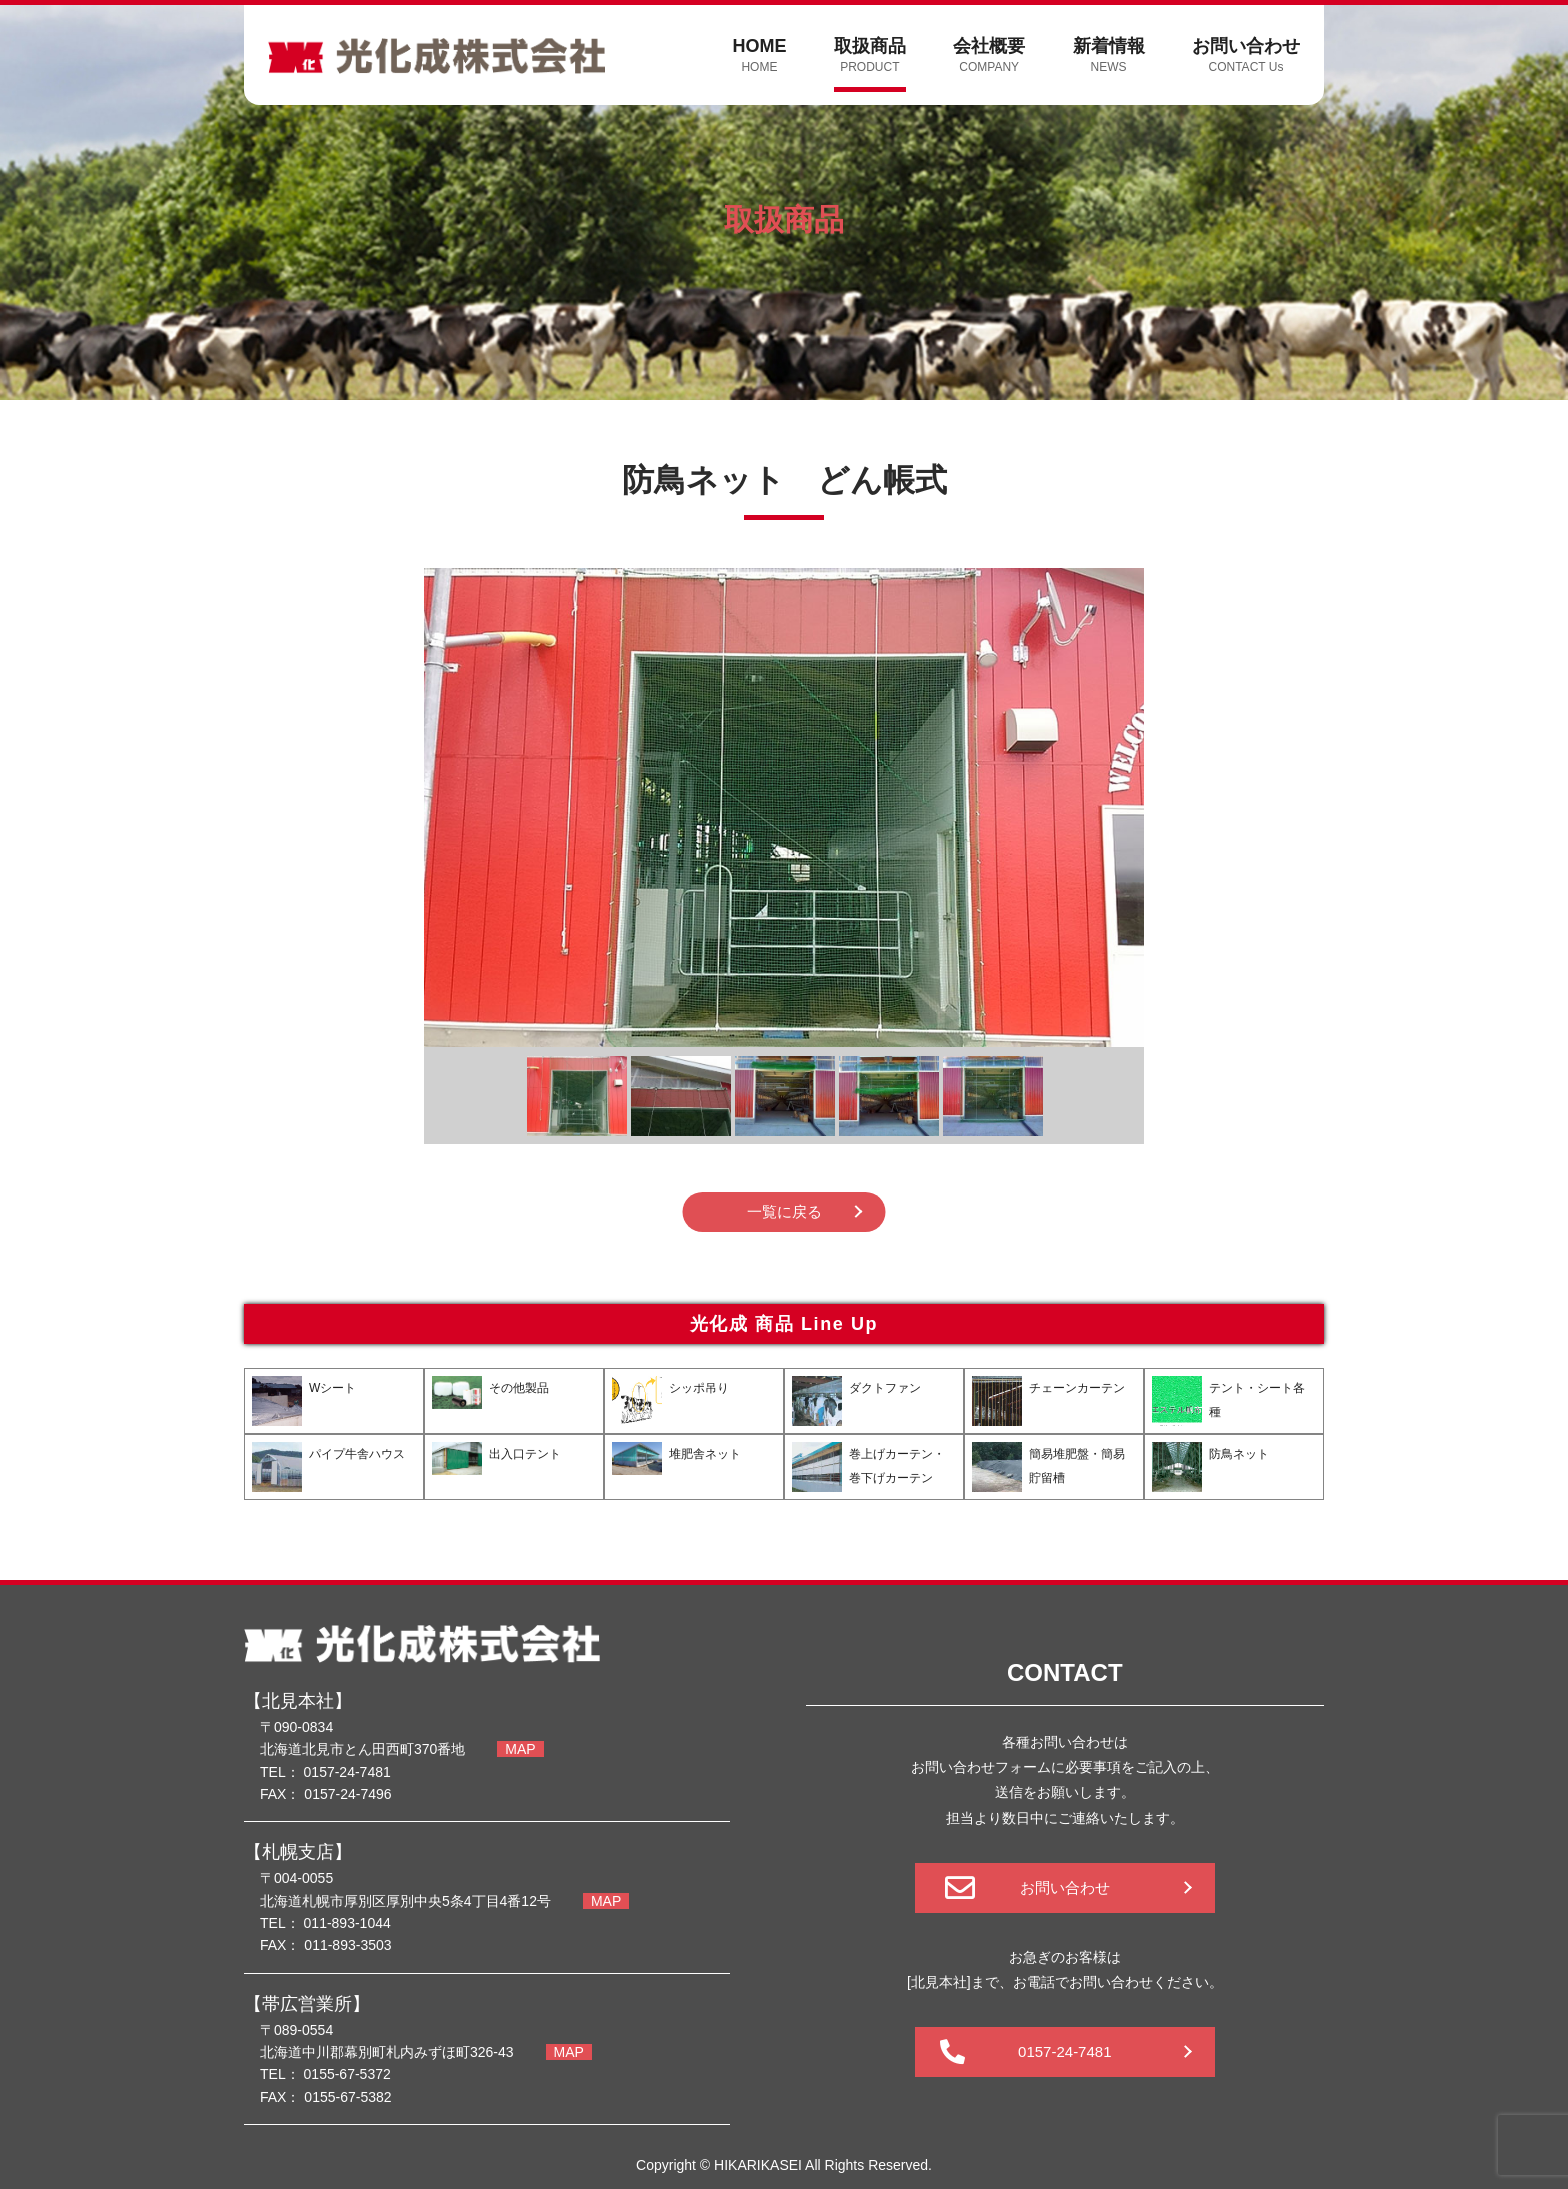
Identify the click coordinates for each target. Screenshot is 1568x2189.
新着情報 (1109, 56)
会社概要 (989, 56)
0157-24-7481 (1064, 2051)
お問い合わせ (1246, 56)
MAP (520, 1749)
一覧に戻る (784, 1211)
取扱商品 (870, 56)
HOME (759, 56)
